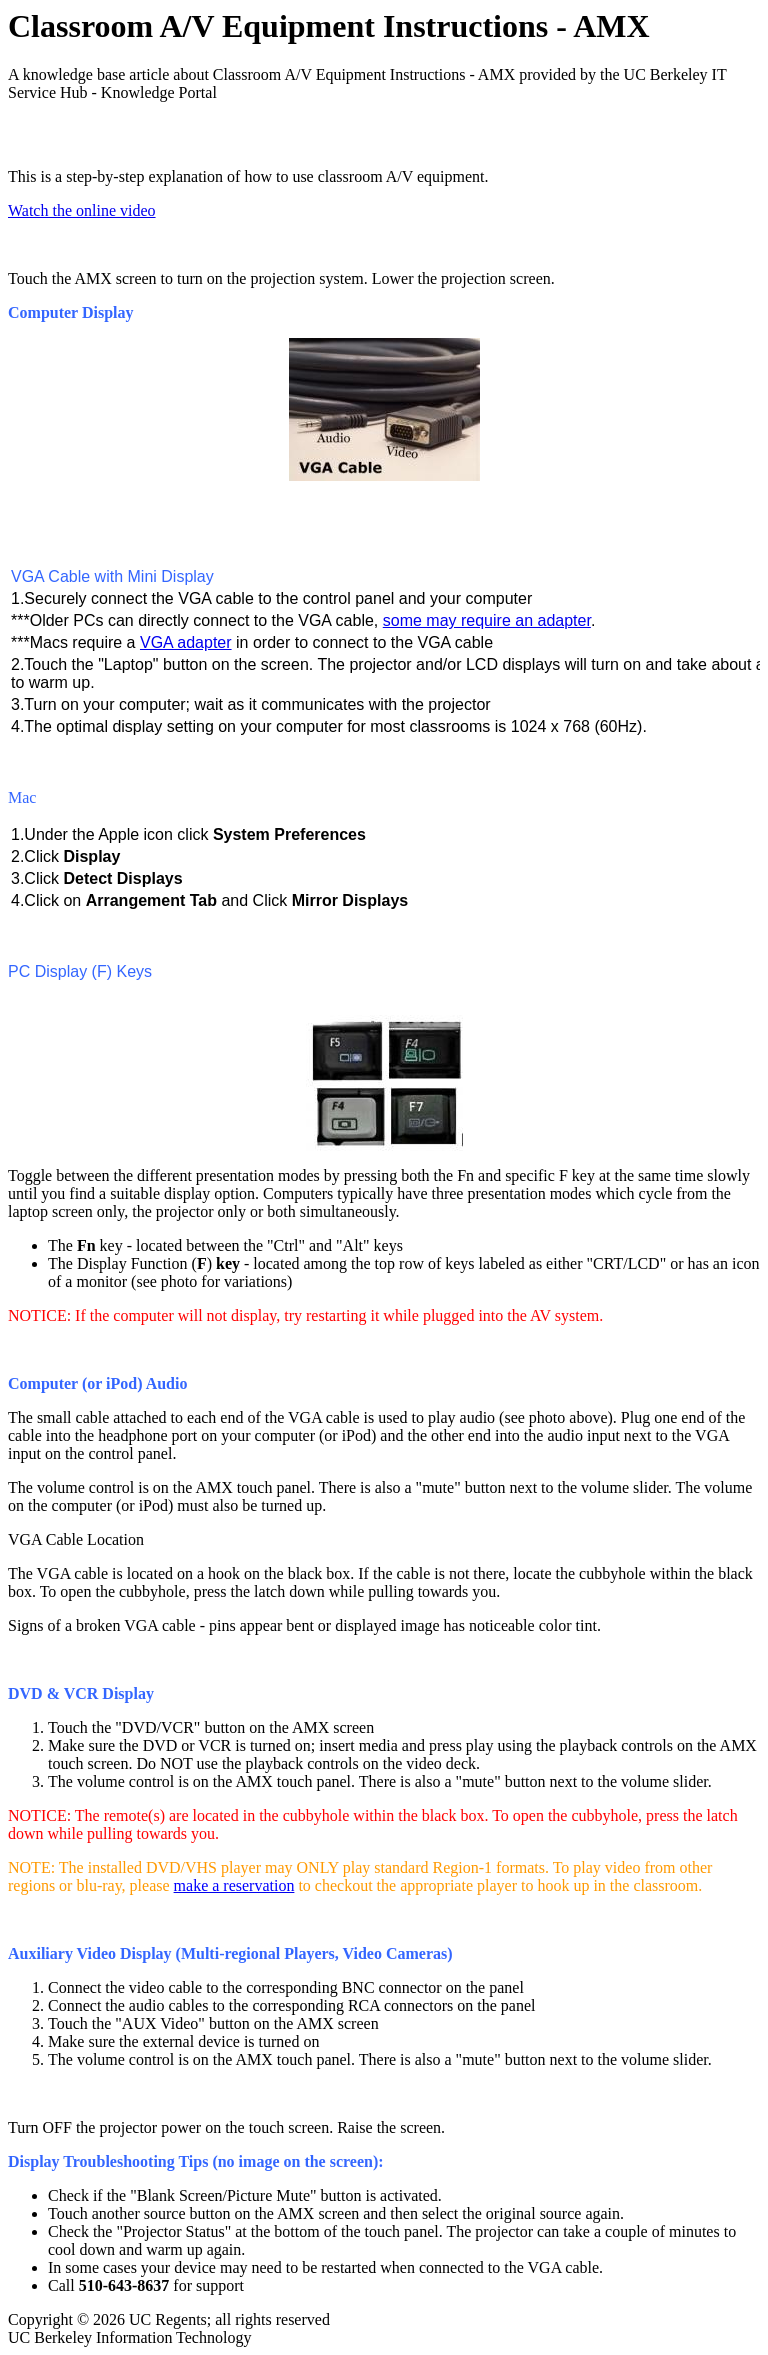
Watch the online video (82, 210)
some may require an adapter (487, 620)
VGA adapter (186, 642)
